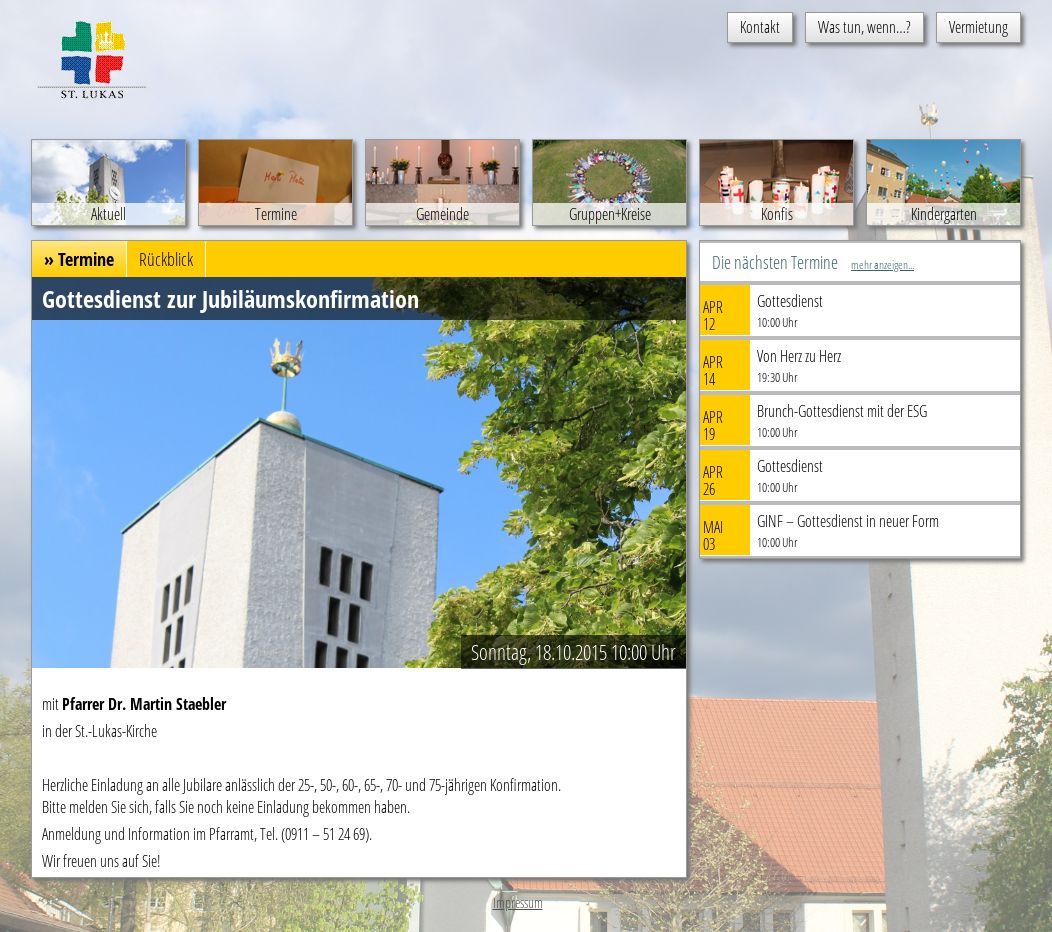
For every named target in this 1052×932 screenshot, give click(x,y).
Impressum (518, 902)
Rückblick (166, 259)
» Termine (79, 259)
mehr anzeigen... (882, 264)
